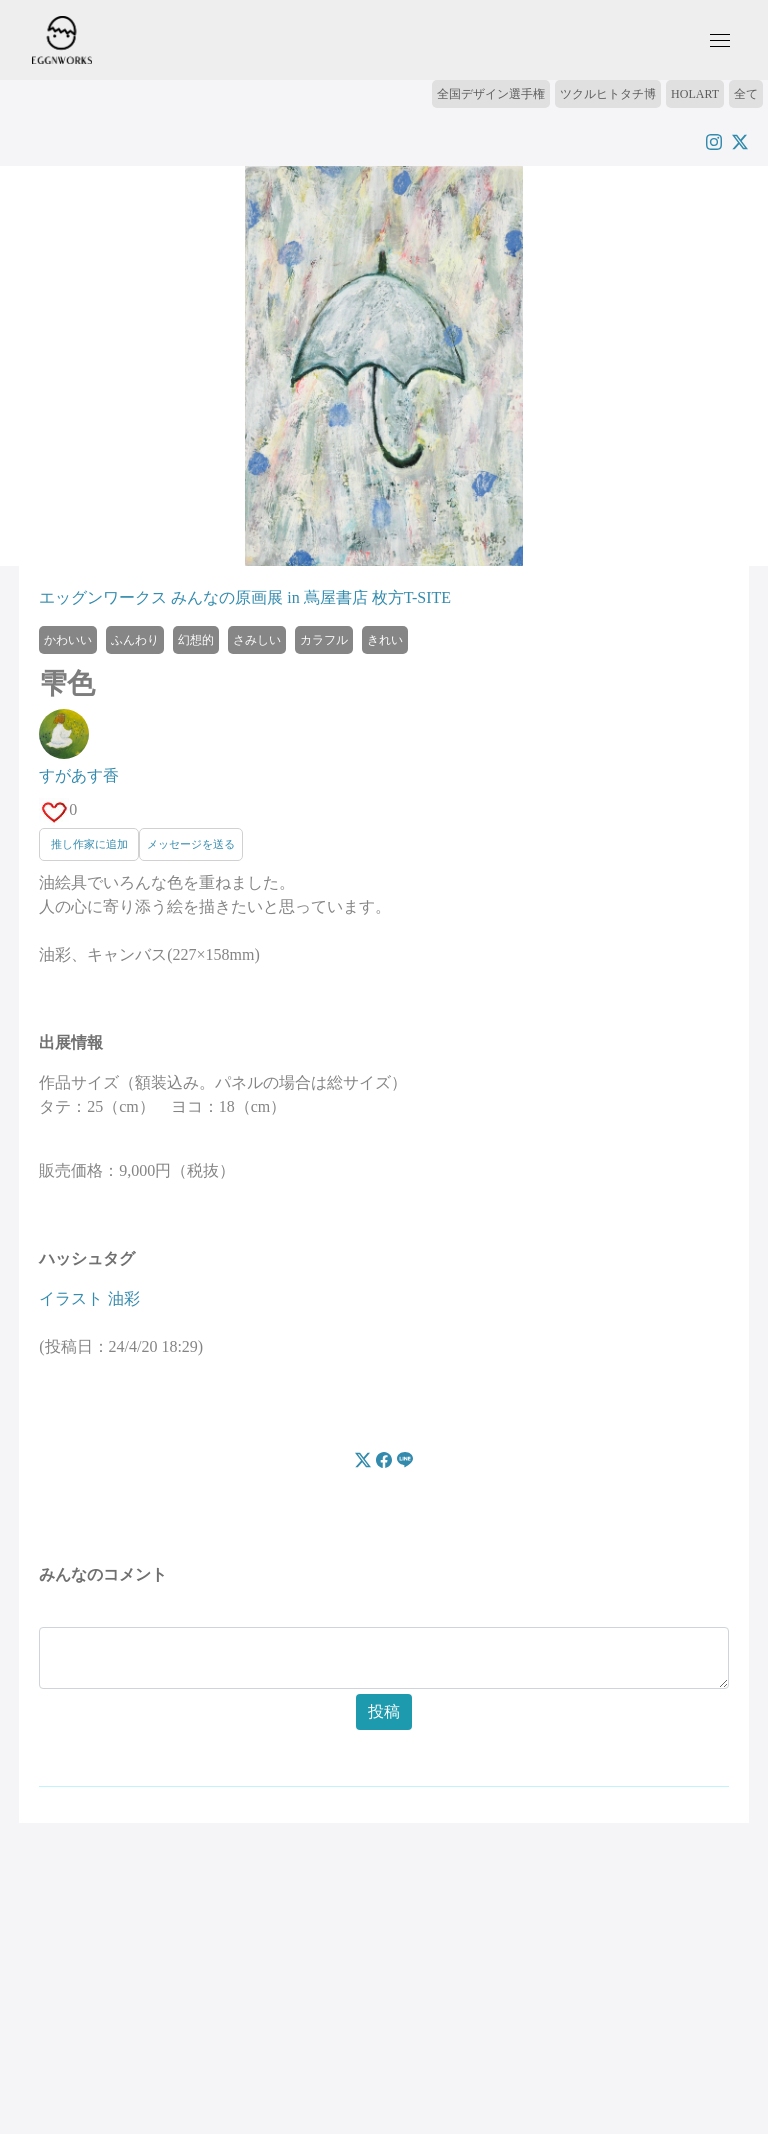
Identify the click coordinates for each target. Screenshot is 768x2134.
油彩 (124, 1298)
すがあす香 (79, 775)
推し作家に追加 (89, 844)
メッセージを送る (191, 844)
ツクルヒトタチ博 (608, 94)
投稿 (384, 1711)
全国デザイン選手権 (491, 94)
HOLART (695, 94)
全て (746, 94)
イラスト (71, 1298)
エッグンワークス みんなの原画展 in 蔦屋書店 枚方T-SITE (245, 597)
